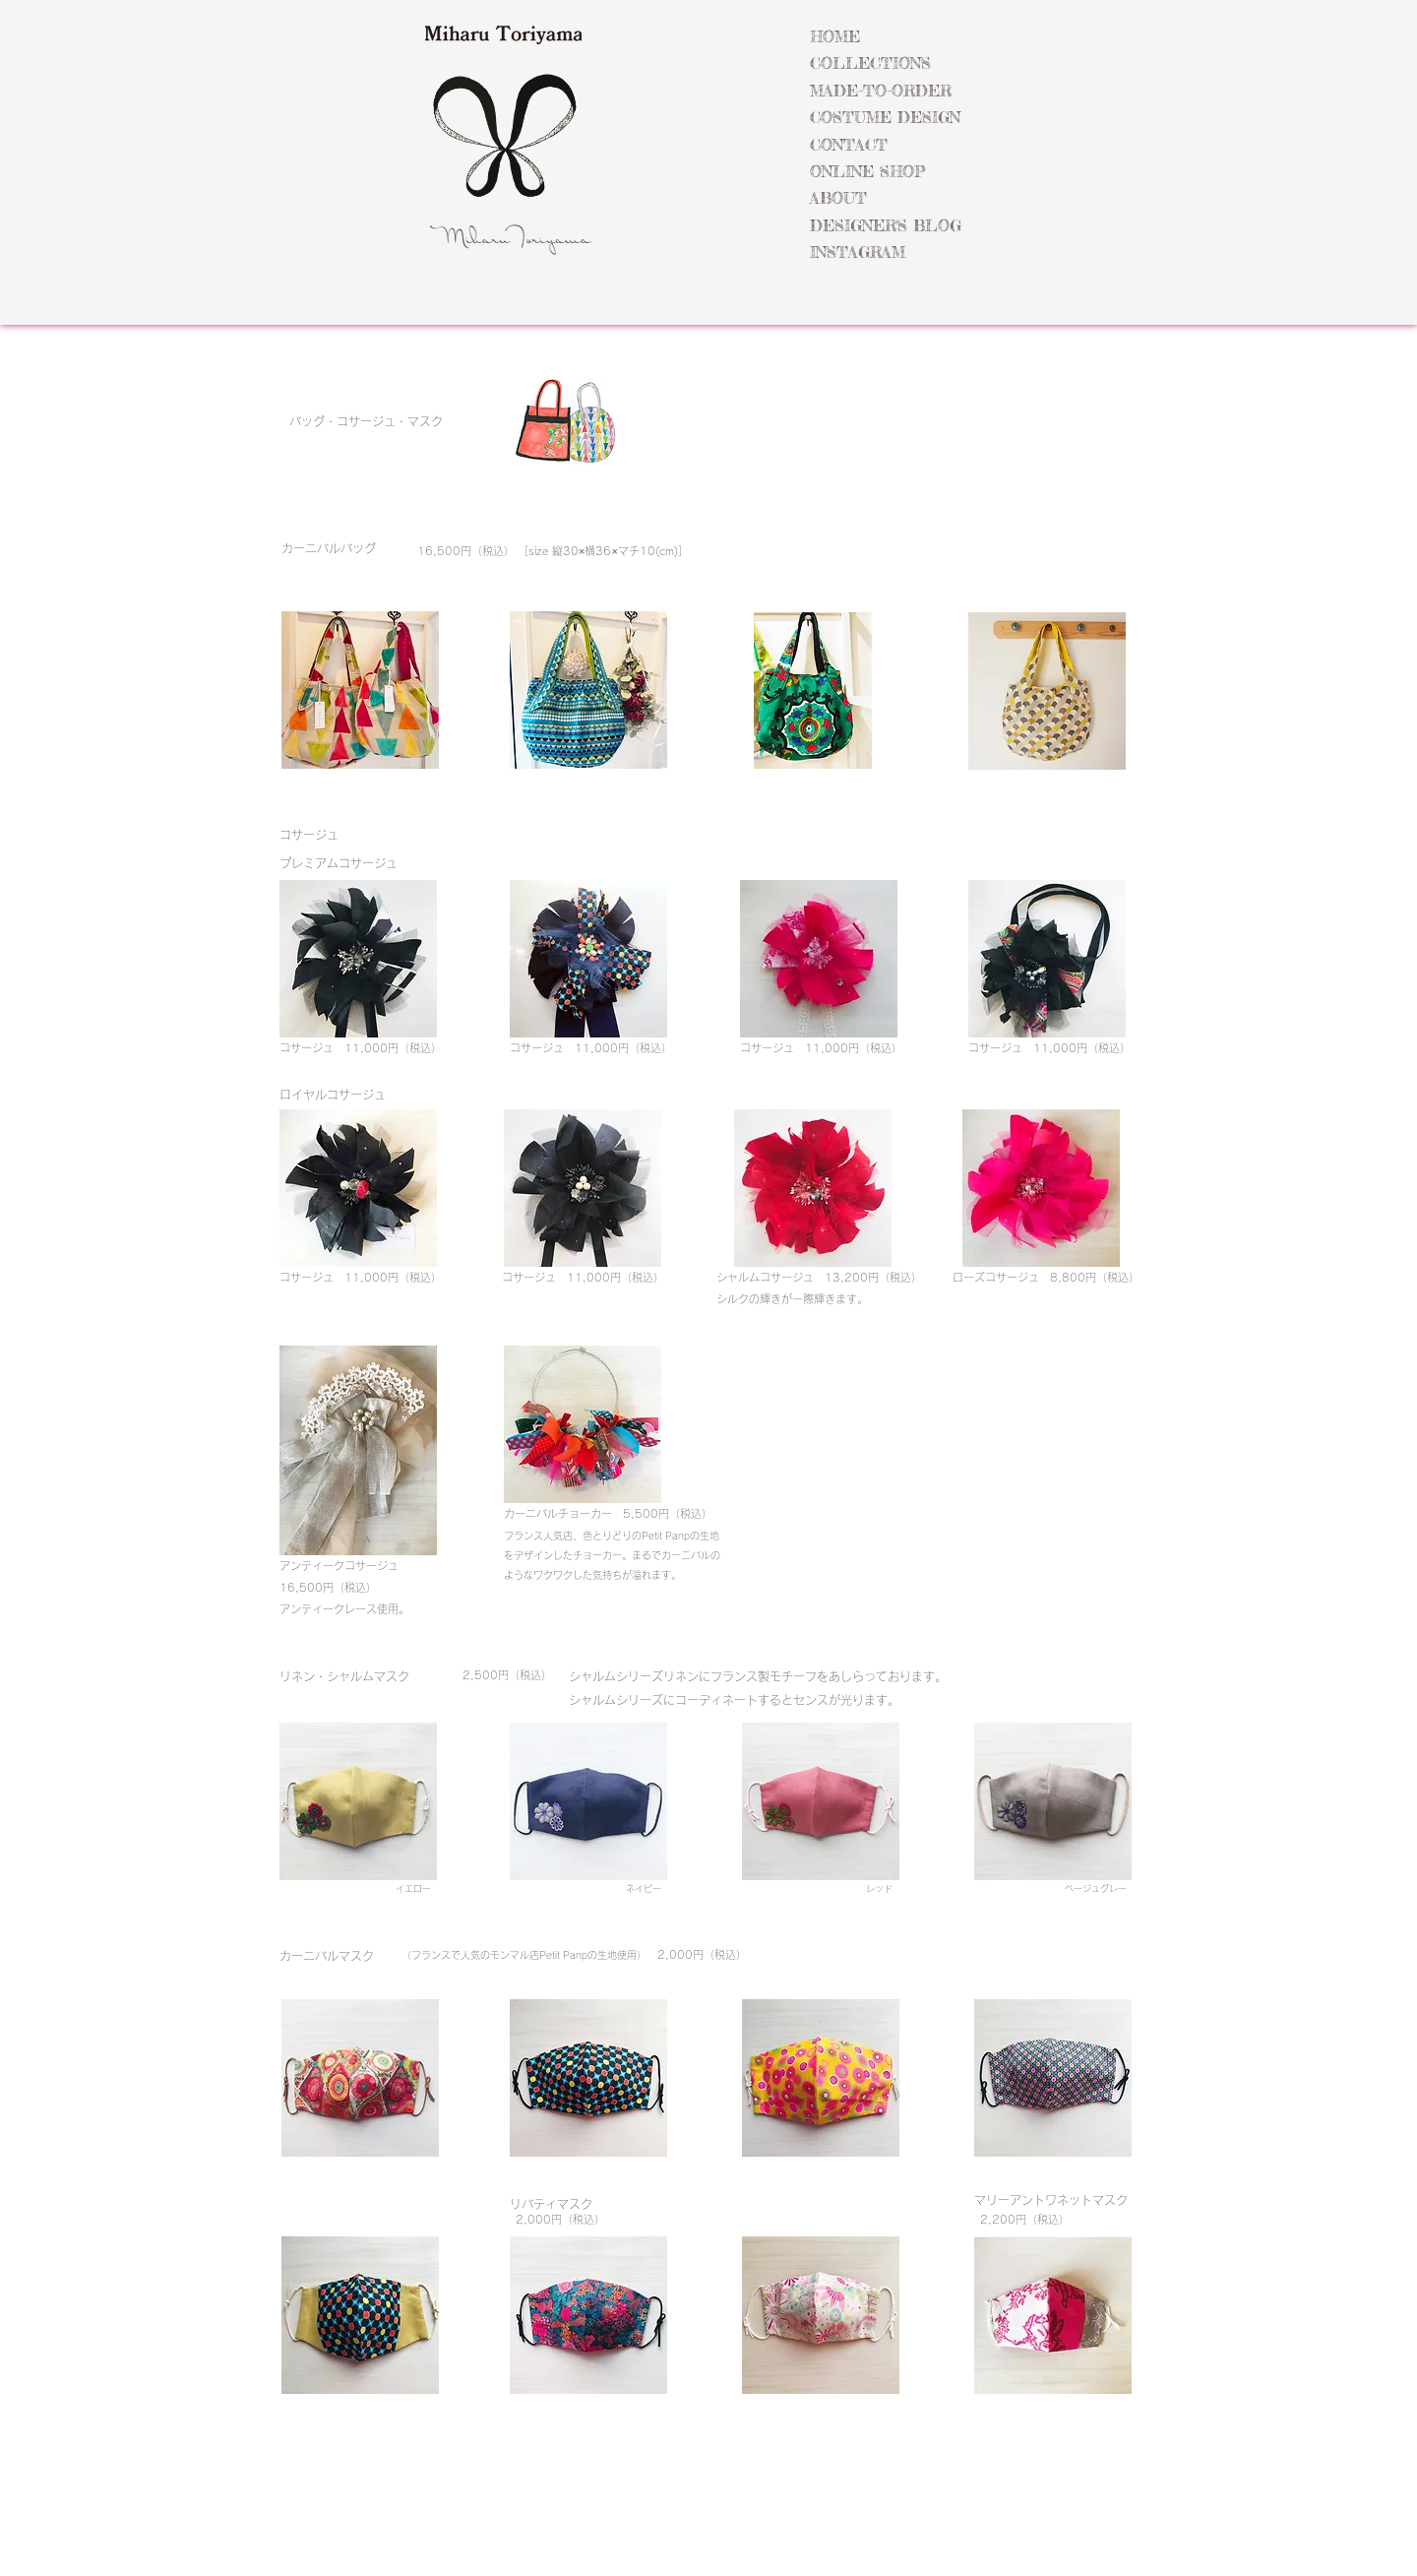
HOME (835, 36)
